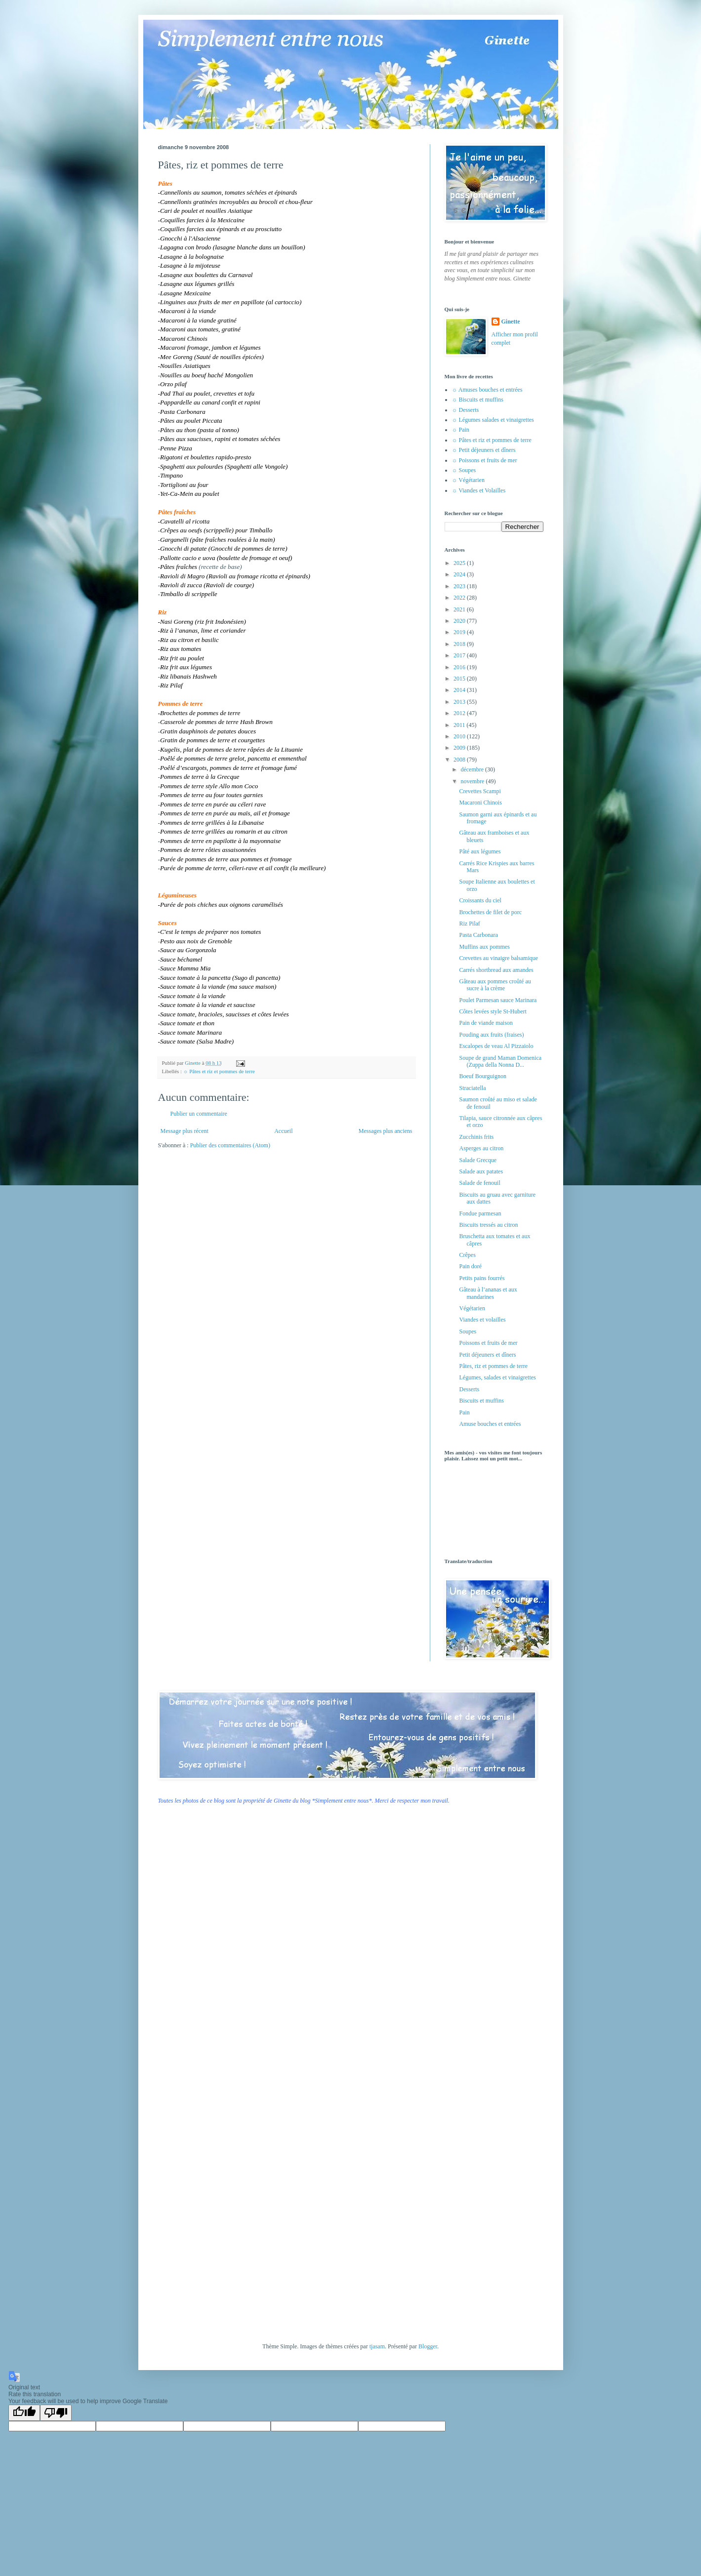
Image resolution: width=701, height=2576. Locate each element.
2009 (460, 747)
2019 (460, 632)
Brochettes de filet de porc (490, 912)
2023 (460, 586)
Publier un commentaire (198, 1113)
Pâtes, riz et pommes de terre (493, 1366)
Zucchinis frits (476, 1136)
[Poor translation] (56, 2413)
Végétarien (472, 1308)
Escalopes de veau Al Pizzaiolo (496, 1046)
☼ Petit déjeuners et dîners (484, 449)
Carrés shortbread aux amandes (496, 969)
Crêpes (467, 1254)
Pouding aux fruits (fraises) (491, 1034)
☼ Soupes (464, 470)
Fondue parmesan (480, 1213)
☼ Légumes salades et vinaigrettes (493, 419)
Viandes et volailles (482, 1319)
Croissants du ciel (480, 900)
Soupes (467, 1331)
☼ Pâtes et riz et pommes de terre (219, 1071)
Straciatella (472, 1088)
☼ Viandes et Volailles (479, 490)
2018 (460, 644)
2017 (460, 655)
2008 (460, 759)
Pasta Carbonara (478, 934)
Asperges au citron (481, 1148)
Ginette (510, 321)
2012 (460, 713)
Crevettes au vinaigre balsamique (498, 958)
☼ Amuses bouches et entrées (487, 389)
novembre (473, 781)
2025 (460, 563)
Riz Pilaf (469, 923)
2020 (460, 620)
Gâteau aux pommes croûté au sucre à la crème (495, 985)
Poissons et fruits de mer (488, 1342)
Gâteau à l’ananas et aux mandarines (488, 1293)
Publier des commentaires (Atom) (230, 1145)
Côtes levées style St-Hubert (492, 1011)
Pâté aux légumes (479, 851)
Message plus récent (184, 1130)
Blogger (427, 2346)
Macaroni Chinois (480, 802)
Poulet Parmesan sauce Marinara (497, 1000)
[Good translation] (24, 2413)
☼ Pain (460, 429)
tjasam (377, 2346)
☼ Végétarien (468, 480)
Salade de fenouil (479, 1182)
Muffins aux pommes (484, 946)
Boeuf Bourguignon (482, 1076)
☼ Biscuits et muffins (477, 399)
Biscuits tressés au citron (488, 1224)
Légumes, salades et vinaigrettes (497, 1377)
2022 (460, 597)
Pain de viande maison (485, 1022)
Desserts (469, 1389)
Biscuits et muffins (481, 1400)
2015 (460, 678)
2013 (460, 701)
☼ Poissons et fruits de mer (484, 460)
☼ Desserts (465, 409)
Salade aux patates (481, 1171)
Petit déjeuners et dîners (487, 1354)
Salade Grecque (477, 1160)
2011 (460, 725)
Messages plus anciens (385, 1130)
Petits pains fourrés (481, 1278)
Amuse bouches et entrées (490, 1423)
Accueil (283, 1130)
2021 (460, 609)
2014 (460, 689)
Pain (464, 1412)
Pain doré (470, 1266)
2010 (460, 736)
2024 (460, 574)
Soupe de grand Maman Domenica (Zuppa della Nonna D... (500, 1061)
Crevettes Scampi (479, 791)
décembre (472, 769)
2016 (460, 667)
